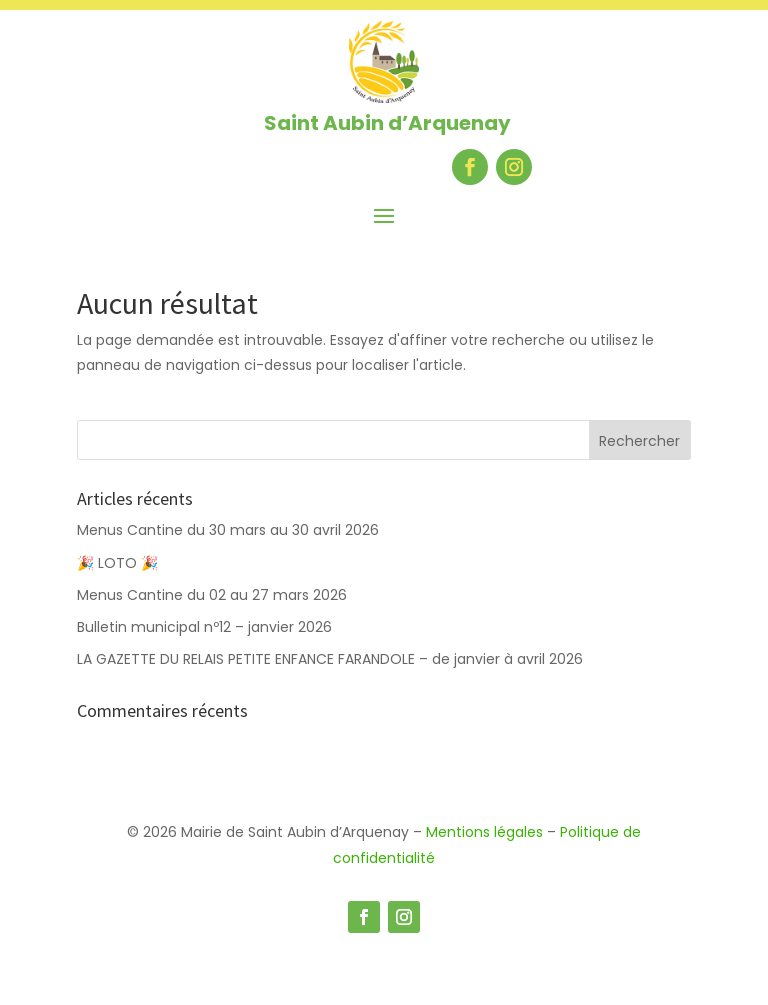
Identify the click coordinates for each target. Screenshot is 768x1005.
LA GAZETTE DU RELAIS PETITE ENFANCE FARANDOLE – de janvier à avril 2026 (330, 659)
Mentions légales (484, 832)
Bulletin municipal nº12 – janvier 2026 (204, 627)
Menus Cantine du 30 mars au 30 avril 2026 (228, 530)
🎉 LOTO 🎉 (119, 563)
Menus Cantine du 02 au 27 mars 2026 (212, 595)
